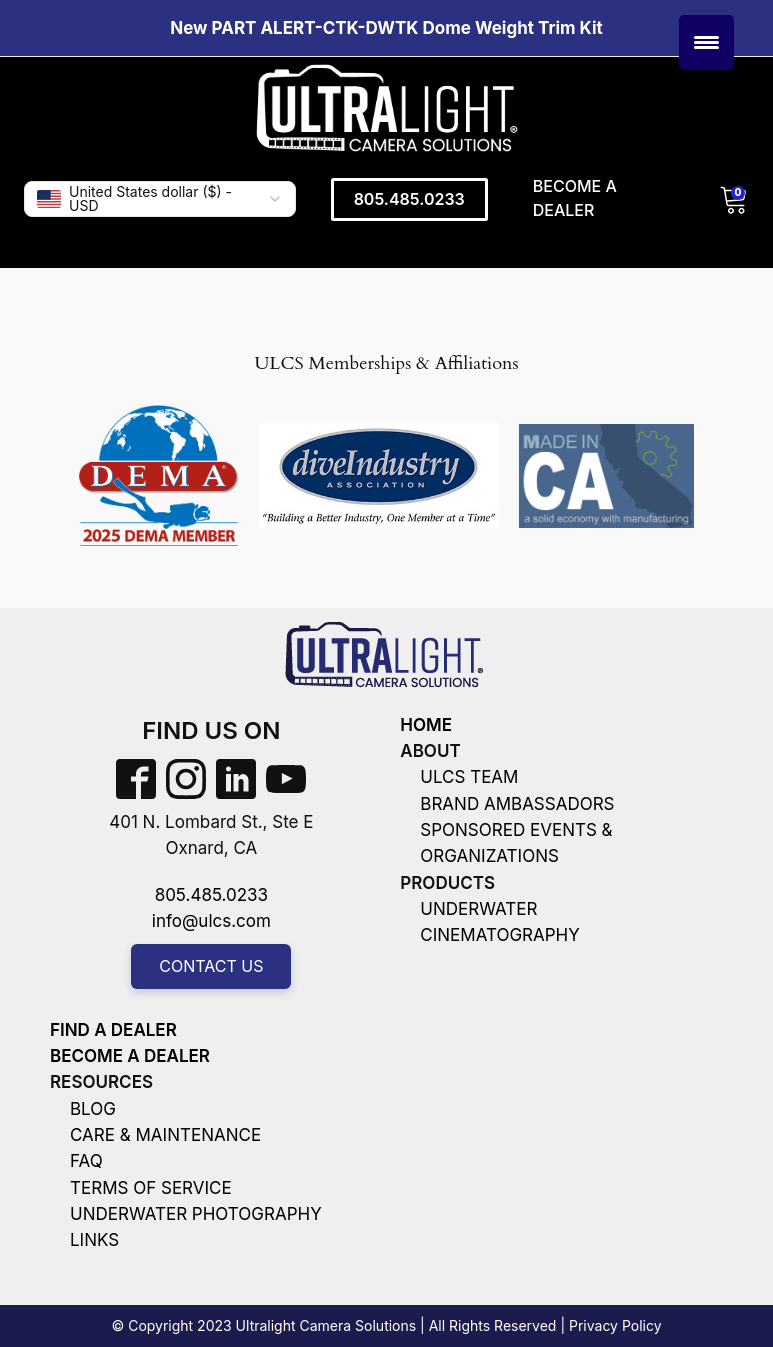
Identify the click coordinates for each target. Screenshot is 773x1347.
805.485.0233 (409, 199)
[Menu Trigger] (706, 42)
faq (86, 1161)
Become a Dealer (575, 198)
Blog (93, 1109)
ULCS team (469, 777)
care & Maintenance (165, 1135)
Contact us (211, 966)
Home (426, 725)
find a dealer (113, 1030)
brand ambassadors (517, 804)
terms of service (151, 1188)
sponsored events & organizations (516, 843)
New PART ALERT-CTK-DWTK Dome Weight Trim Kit (386, 28)
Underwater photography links (196, 1227)
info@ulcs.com (211, 921)
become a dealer (130, 1056)
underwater (478, 909)
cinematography (500, 935)
